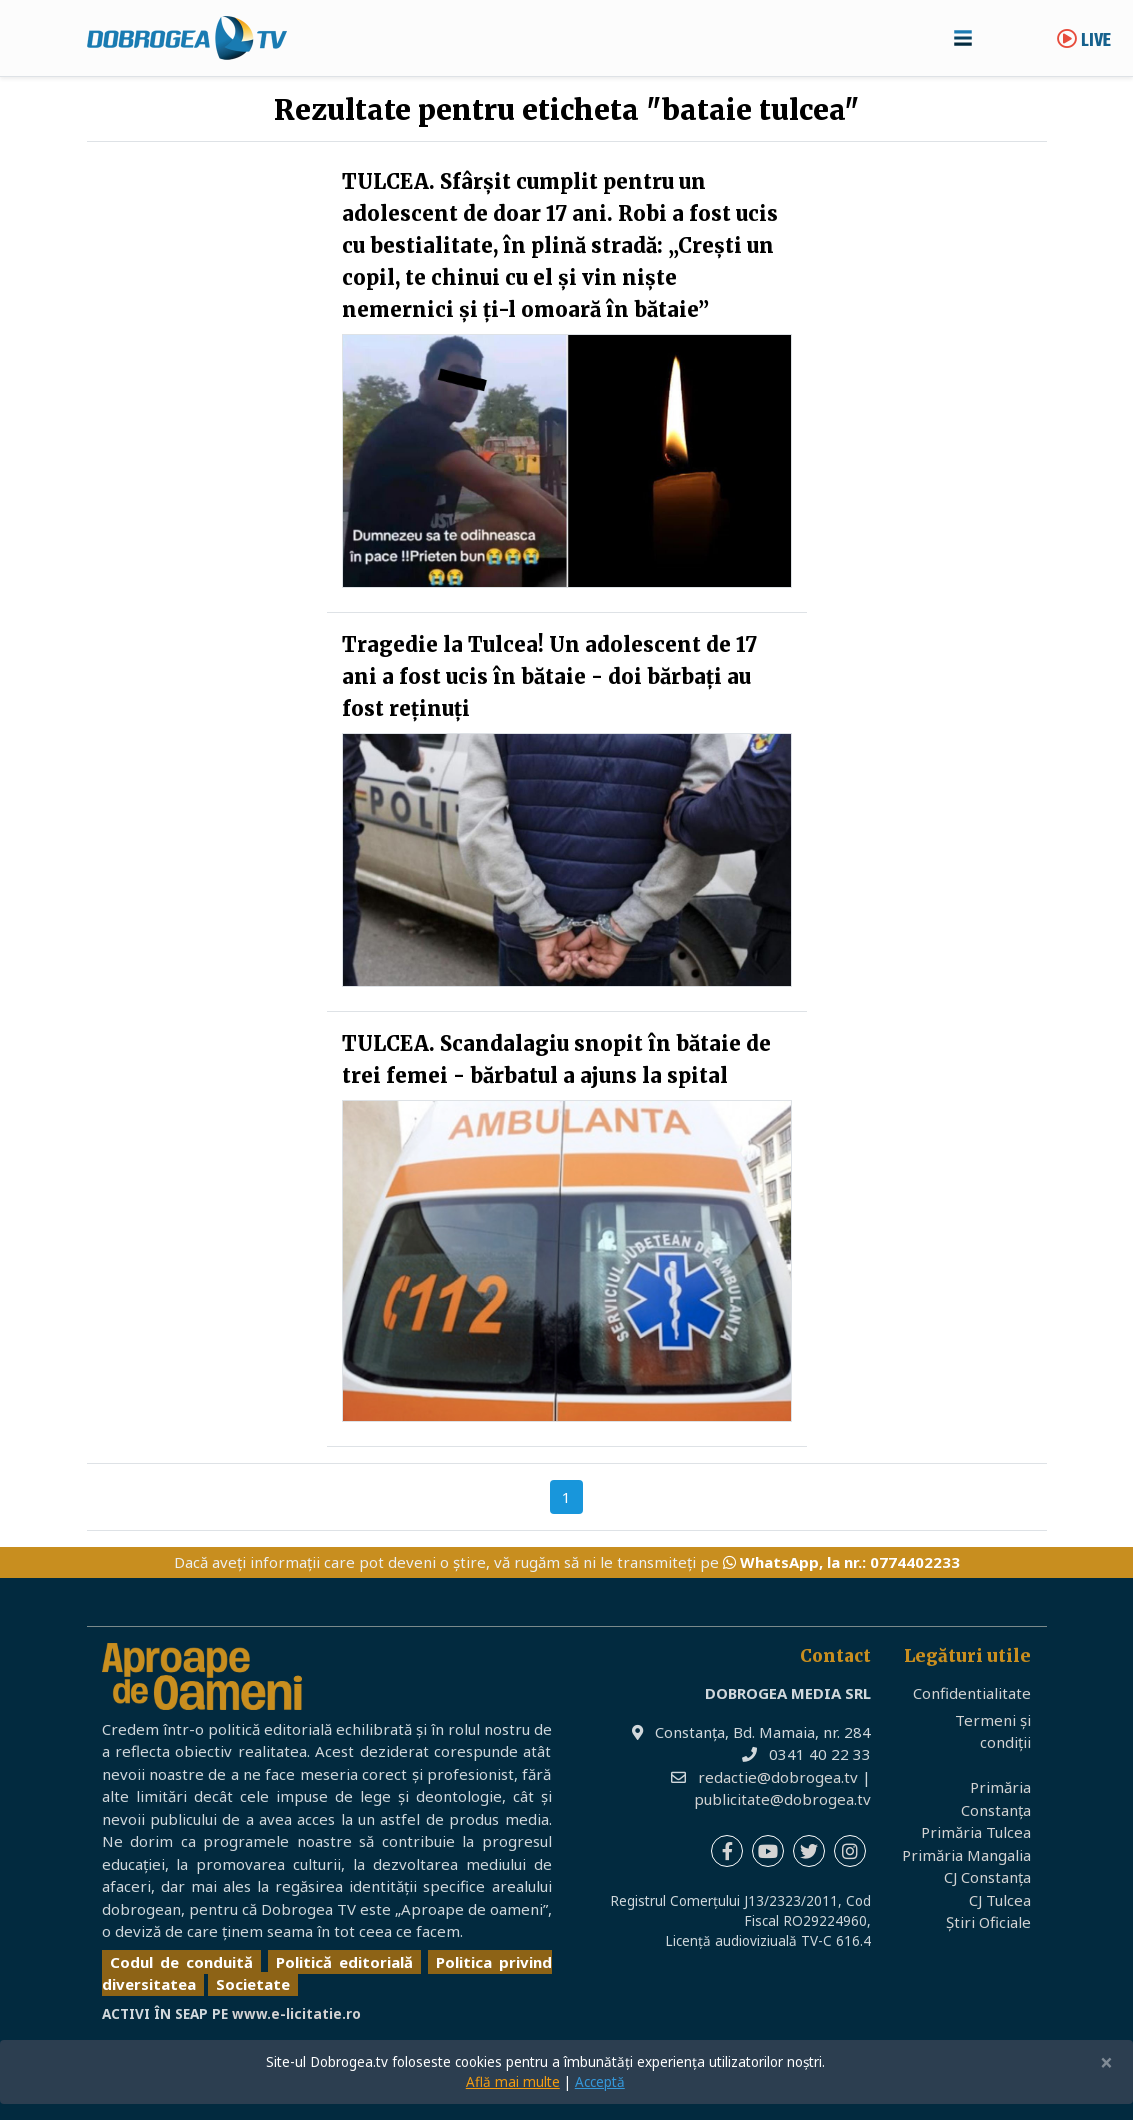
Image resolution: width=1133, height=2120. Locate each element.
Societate (253, 1984)
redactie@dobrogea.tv (778, 1777)
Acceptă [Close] (600, 2082)
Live (1084, 41)
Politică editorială (344, 1962)
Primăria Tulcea (976, 1832)
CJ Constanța (987, 1877)
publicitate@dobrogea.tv (782, 1799)
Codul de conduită (181, 1962)
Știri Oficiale (988, 1922)
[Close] (1106, 2063)
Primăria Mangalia (966, 1855)
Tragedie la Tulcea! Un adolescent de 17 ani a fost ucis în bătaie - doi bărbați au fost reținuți (549, 676)
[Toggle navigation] (963, 38)
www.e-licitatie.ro (296, 2014)
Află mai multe (513, 2082)
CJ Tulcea (1000, 1900)
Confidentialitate (972, 1693)
